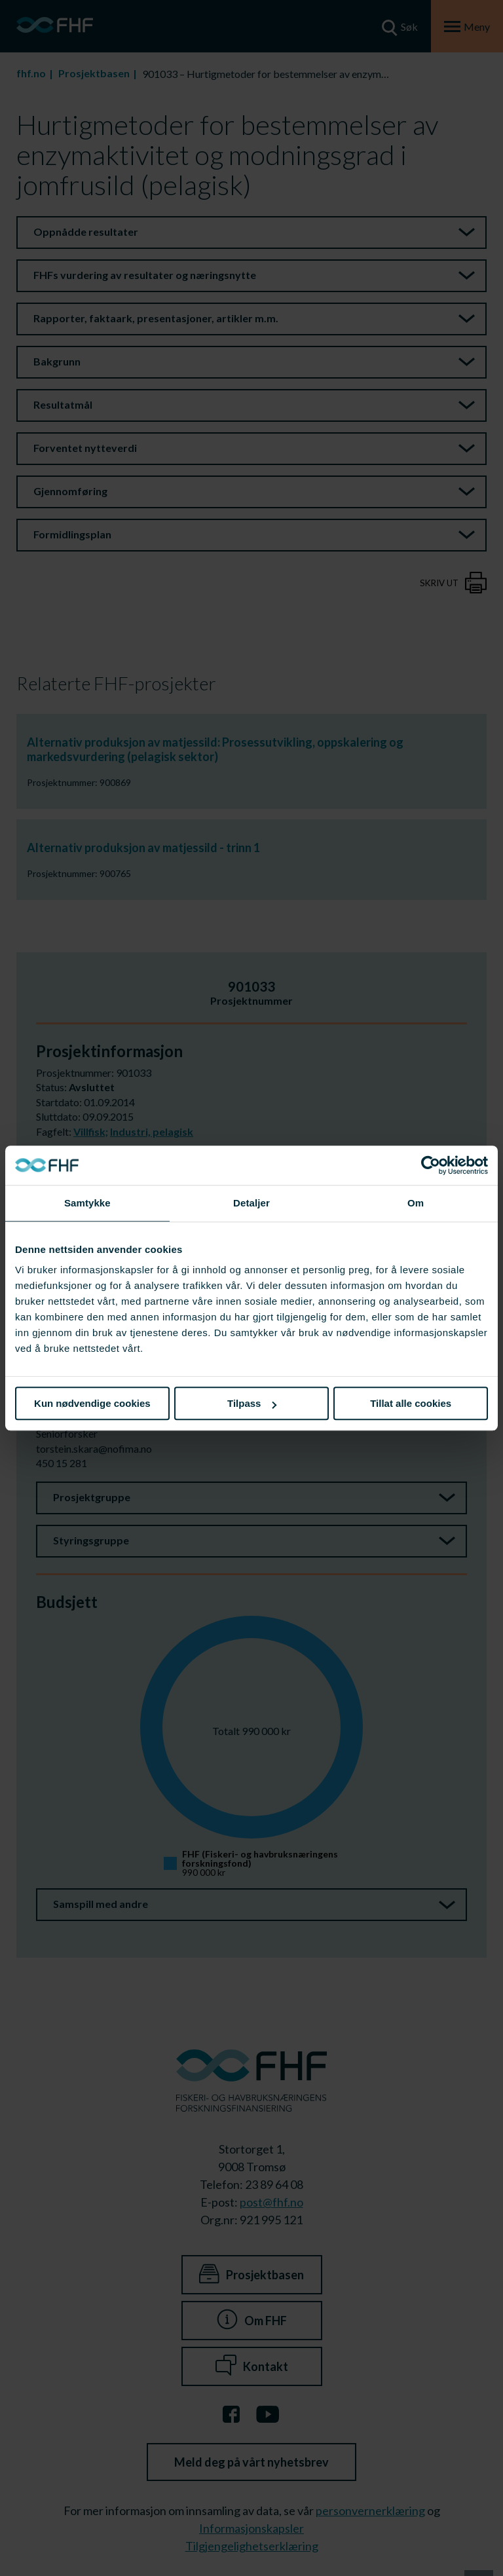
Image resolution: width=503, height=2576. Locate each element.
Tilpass (251, 1403)
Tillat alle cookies (410, 1403)
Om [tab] (415, 1202)
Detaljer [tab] (251, 1202)
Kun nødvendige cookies (92, 1403)
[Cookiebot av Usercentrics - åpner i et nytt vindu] (430, 1165)
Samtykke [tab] (87, 1202)
